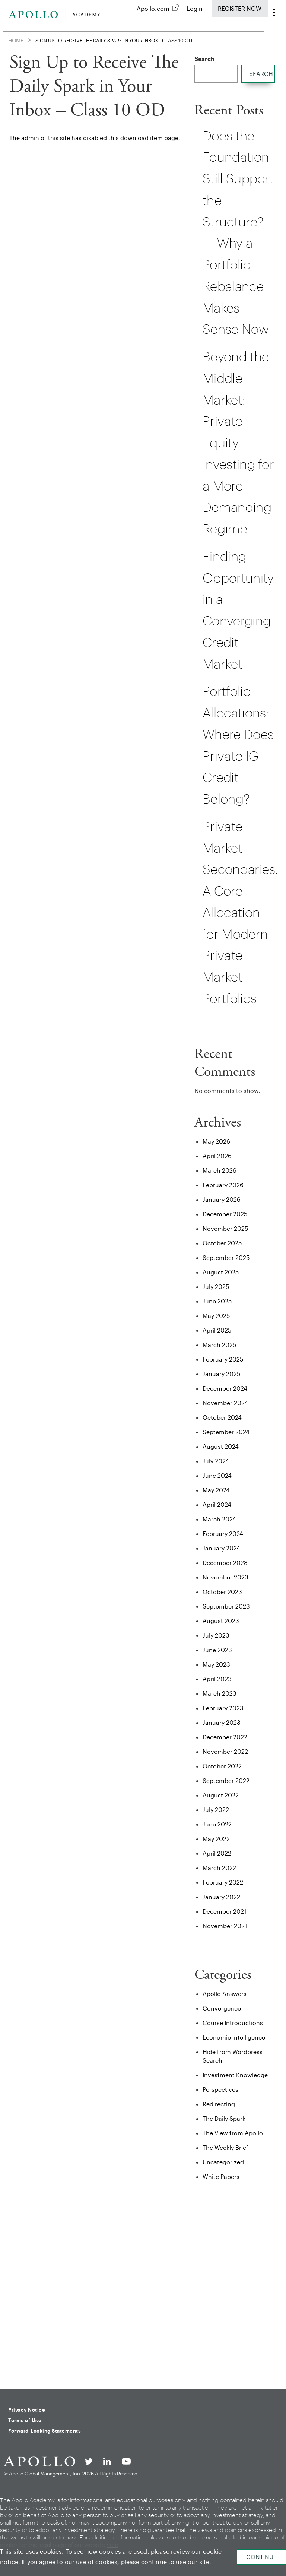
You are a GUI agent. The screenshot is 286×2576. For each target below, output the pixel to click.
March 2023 (219, 1693)
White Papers (221, 2176)
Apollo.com (153, 8)
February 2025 (223, 1359)
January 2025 (221, 1373)
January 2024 (221, 1548)
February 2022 (223, 1882)
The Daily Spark (224, 2118)
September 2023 (226, 1606)
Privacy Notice (26, 2410)
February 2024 (223, 1533)
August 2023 (221, 1620)
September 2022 (226, 1780)
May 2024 (216, 1489)
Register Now (239, 8)
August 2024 (221, 1446)
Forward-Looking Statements (44, 2431)
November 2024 (225, 1402)
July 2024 (216, 1460)
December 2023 (225, 1562)
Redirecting (219, 2103)
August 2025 (221, 1272)
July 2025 (216, 1286)
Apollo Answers (225, 1993)
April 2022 (217, 1853)
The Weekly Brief (225, 2147)
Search (204, 58)
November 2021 (225, 1925)
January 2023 (222, 1722)
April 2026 (217, 1155)
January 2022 (221, 1896)
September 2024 (226, 1431)
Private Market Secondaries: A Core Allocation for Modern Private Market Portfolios (240, 912)
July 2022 (216, 1809)
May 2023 (216, 1664)
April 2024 (217, 1504)
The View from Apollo (233, 2132)
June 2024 (217, 1475)
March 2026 (219, 1170)
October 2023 (222, 1591)
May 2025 (216, 1315)
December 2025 (225, 1213)
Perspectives (220, 2089)
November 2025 (225, 1228)
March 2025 (219, 1344)
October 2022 (222, 1765)
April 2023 (217, 1678)
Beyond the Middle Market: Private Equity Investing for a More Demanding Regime (238, 442)
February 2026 (223, 1184)
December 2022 (225, 1736)
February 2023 (223, 1707)
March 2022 (219, 1867)
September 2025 (226, 1257)
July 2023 (216, 1635)
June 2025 (217, 1301)
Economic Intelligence (234, 2037)
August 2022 (221, 1795)
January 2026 (222, 1199)
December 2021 (224, 1911)
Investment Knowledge (235, 2074)
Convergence (222, 2008)
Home (15, 40)
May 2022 (216, 1838)
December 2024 (225, 1388)
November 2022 (225, 1751)
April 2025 (217, 1330)
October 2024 (222, 1417)
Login (195, 8)
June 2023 (217, 1649)
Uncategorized (223, 2161)
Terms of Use (24, 2420)
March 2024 (219, 1519)
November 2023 (225, 1577)
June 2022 (217, 1824)
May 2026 (216, 1141)
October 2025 (222, 1242)
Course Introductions (233, 2022)
